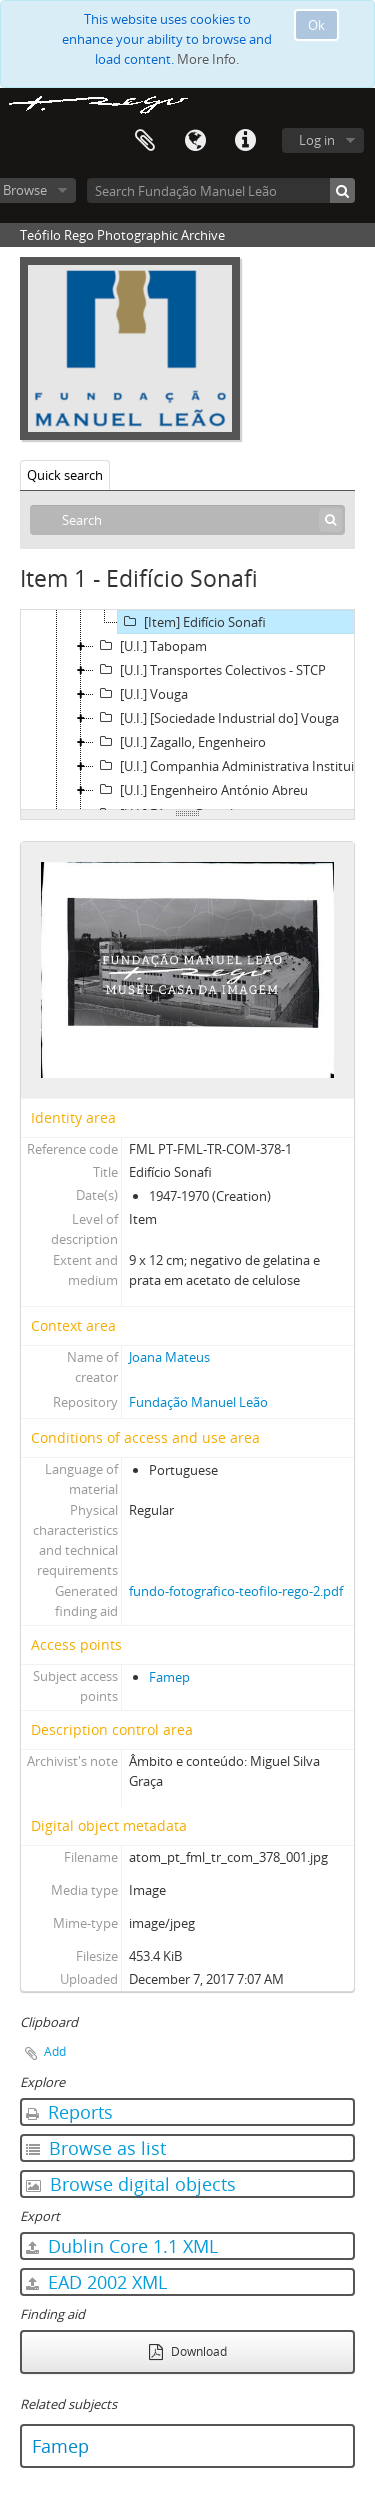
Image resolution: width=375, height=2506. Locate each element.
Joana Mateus (169, 1357)
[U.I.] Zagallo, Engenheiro (180, 742)
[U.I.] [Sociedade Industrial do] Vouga (216, 718)
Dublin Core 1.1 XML (122, 2246)
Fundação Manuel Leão (198, 1402)
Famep (169, 1677)
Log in (317, 140)
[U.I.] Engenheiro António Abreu (201, 790)
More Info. (208, 59)
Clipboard (145, 141)
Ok (316, 25)
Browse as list (96, 2148)
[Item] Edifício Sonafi (192, 622)
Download (188, 2351)
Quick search (65, 475)
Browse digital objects (131, 2184)
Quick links (245, 141)
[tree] (187, 710)
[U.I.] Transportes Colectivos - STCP (210, 670)
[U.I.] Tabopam (150, 646)
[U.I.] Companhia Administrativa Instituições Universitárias (233, 766)
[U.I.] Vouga (141, 694)
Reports (69, 2112)
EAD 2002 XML (96, 2282)
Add (55, 2051)
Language (195, 141)
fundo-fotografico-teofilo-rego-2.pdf (236, 1591)
